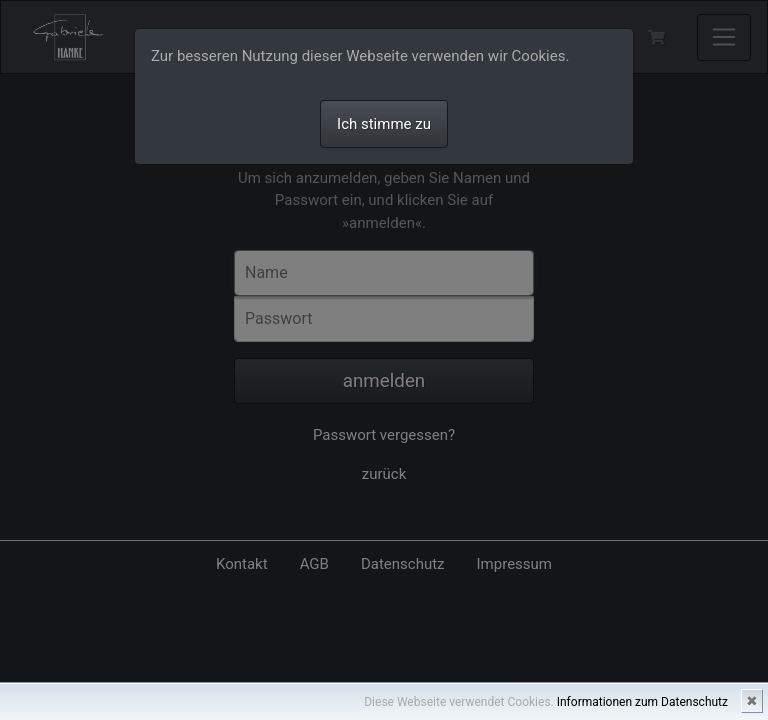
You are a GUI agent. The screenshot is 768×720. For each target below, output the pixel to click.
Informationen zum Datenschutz (642, 702)
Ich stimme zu (384, 124)
